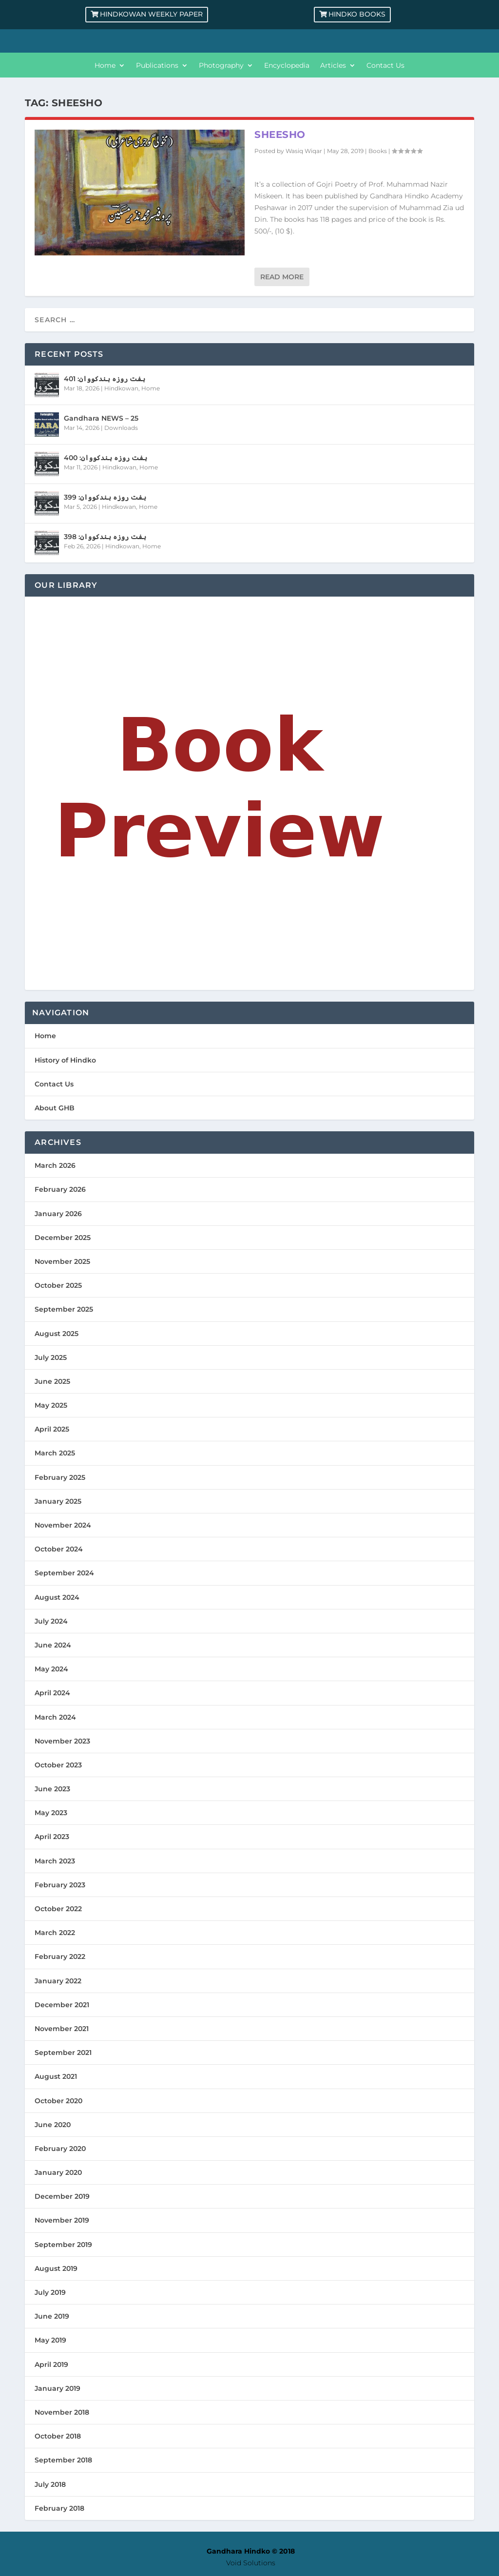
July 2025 (51, 1357)
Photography (221, 66)
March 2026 (55, 1165)
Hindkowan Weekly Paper (151, 14)
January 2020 (58, 2172)
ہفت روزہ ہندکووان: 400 (105, 457)
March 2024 (55, 1717)
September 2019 (63, 2244)
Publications (157, 66)
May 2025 (51, 1405)
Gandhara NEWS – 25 (101, 418)
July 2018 (50, 2484)
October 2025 (58, 1285)
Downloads (121, 427)
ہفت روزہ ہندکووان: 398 (105, 536)
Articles (333, 66)
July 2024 (51, 1621)
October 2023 (58, 1765)
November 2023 (62, 1741)
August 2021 (56, 2076)
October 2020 (58, 2100)
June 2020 (53, 2124)
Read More (282, 276)
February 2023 (60, 1884)
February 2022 (60, 1956)
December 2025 (63, 1237)
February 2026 (60, 1189)
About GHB (55, 1108)
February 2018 (59, 2508)
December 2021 (62, 2004)
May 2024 (51, 1669)
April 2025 (52, 1429)
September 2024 (64, 1573)
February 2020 (60, 2148)
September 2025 (64, 1309)
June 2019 (52, 2316)
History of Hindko (65, 1060)
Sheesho (280, 134)
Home (105, 66)
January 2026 (58, 1213)
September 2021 (63, 2052)
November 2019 (62, 2220)
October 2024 (59, 1549)
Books (377, 151)
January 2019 (57, 2388)
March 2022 (55, 1932)
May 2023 (51, 1812)
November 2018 (62, 2412)
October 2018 (58, 2436)
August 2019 (56, 2268)
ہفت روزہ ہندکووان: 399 (105, 497)
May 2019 (50, 2340)
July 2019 (50, 2292)
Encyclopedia (286, 66)
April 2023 (52, 1836)
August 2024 (57, 1597)
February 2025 (60, 1477)
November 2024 (63, 1525)
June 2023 (52, 1788)
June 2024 (53, 1645)
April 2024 (52, 1692)
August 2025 (56, 1333)
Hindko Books (356, 14)
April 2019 (51, 2364)
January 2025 (58, 1501)
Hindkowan (121, 388)
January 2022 (58, 1980)
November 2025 (62, 1261)
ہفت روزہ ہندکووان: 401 (104, 378)
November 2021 (62, 2028)
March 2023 (55, 1861)
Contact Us (385, 66)
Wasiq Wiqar (304, 151)
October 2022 (58, 1908)
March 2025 (55, 1453)
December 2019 (62, 2196)
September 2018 (63, 2460)
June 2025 (52, 1381)
